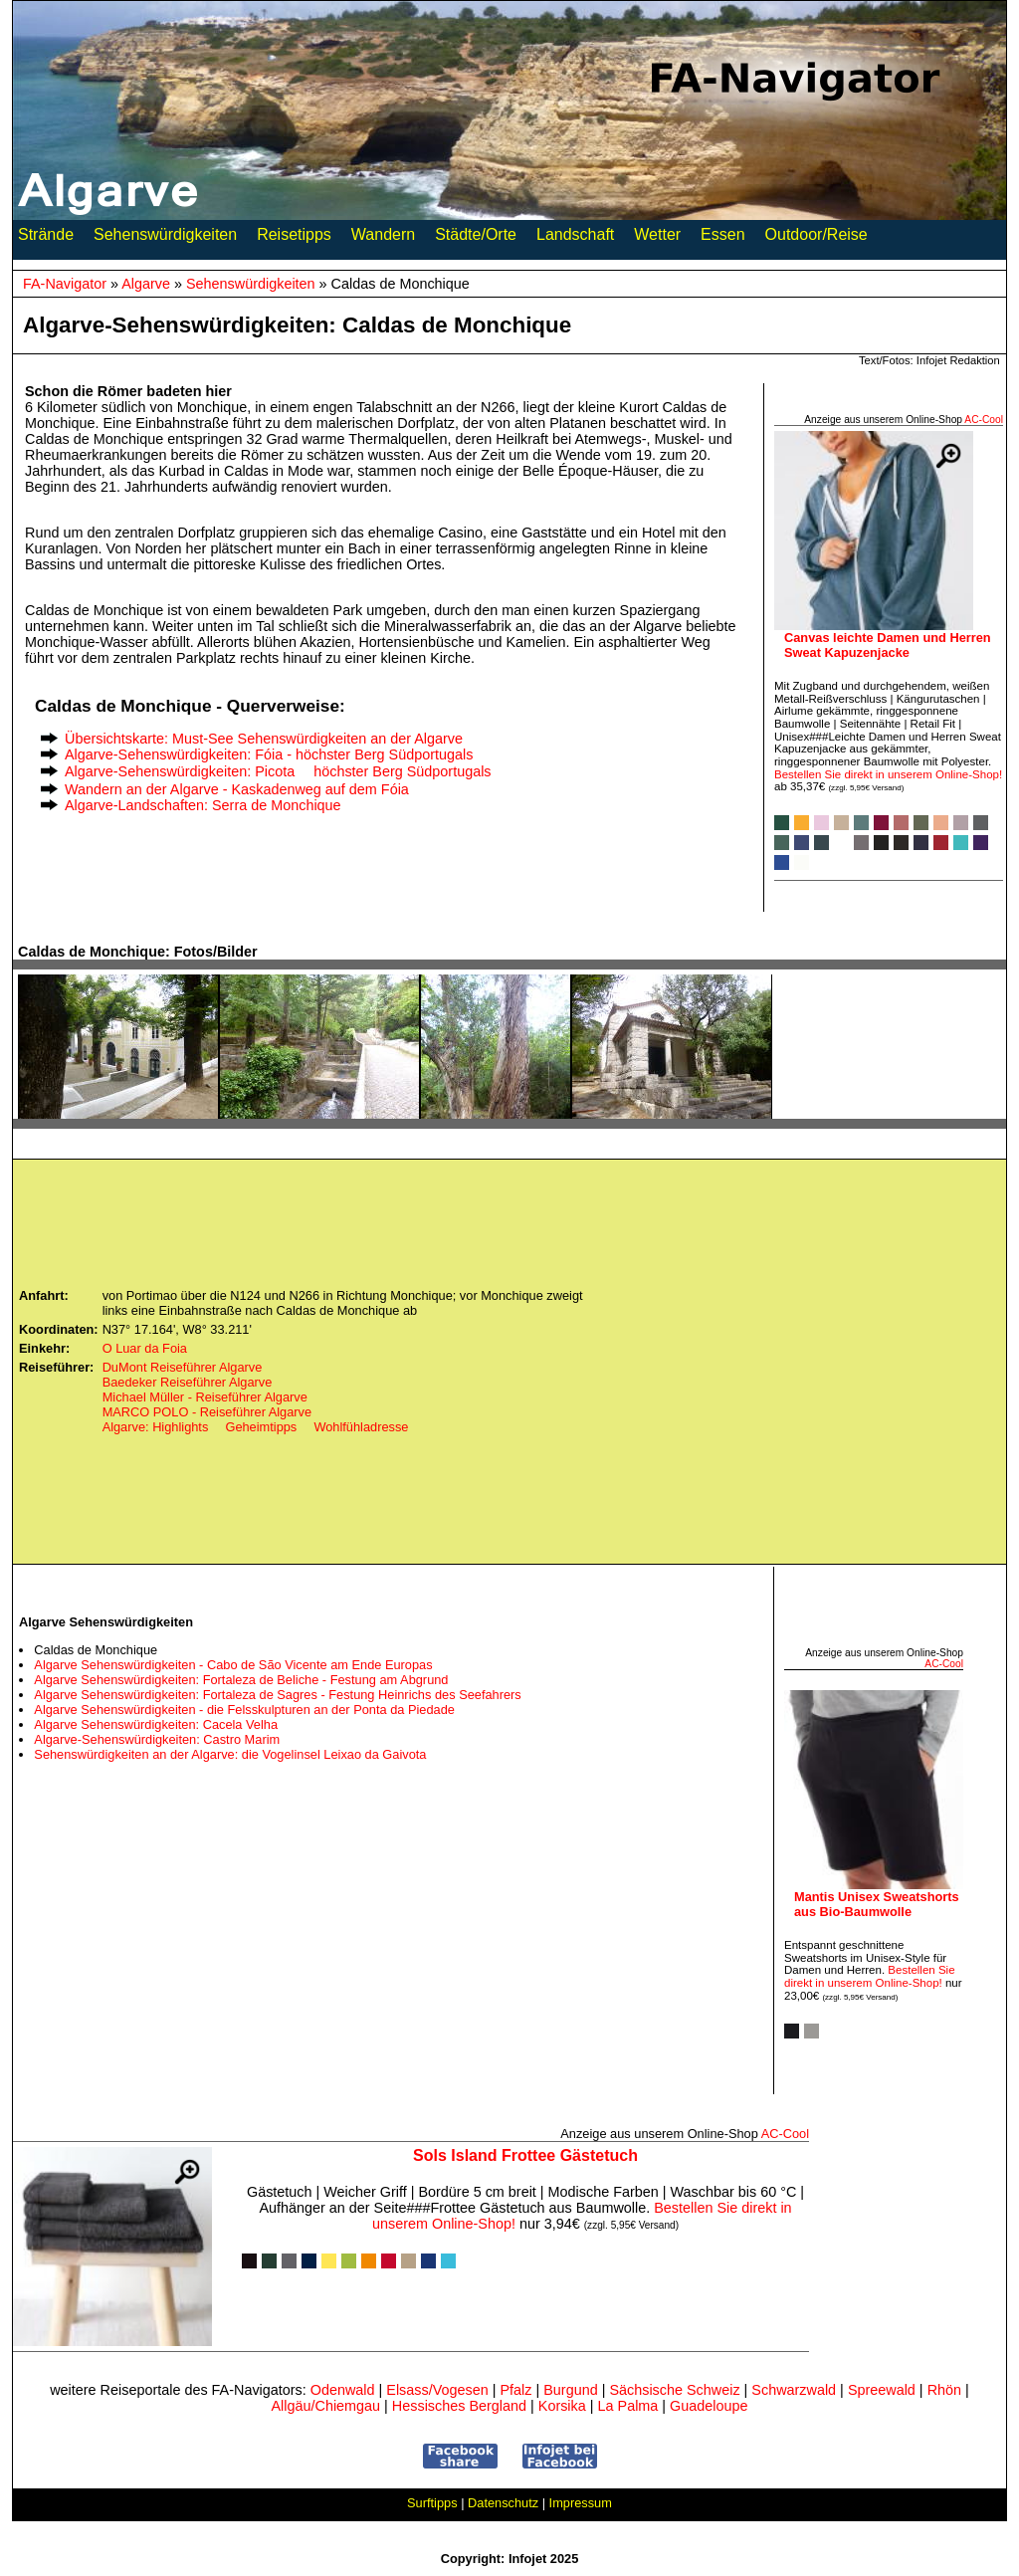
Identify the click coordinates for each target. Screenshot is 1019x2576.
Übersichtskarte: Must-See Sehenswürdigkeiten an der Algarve (264, 739)
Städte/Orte (475, 239)
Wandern (383, 239)
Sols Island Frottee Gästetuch (525, 2155)
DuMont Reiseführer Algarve (182, 1367)
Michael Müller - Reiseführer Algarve (204, 1397)
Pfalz (515, 2390)
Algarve (145, 284)
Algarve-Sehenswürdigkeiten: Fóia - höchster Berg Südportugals (269, 754)
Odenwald (342, 2390)
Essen (722, 239)
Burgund (570, 2390)
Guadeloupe (708, 2406)
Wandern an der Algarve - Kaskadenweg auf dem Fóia (237, 789)
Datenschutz (503, 2502)
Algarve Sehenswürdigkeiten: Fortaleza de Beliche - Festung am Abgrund (241, 1679)
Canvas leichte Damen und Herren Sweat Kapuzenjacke (887, 645)
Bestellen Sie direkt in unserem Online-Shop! (888, 774)
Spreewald (882, 2390)
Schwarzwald (793, 2390)
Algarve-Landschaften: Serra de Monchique (203, 805)
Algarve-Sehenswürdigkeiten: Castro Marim (157, 1739)
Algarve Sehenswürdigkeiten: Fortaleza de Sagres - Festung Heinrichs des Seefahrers (277, 1694)
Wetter (657, 239)
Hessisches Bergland (459, 2406)
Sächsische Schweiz (674, 2390)
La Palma (628, 2406)
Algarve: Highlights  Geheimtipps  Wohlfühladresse (255, 1426)
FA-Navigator (64, 284)
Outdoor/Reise (816, 239)
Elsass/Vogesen (437, 2390)
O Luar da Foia (144, 1348)
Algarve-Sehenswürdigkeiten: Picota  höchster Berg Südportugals (278, 771)
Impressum (580, 2502)
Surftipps (432, 2502)
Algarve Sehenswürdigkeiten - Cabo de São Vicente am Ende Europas (233, 1664)
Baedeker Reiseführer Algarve (187, 1382)
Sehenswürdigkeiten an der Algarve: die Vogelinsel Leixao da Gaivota (230, 1754)
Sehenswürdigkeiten (165, 239)
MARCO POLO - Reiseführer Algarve (207, 1411)
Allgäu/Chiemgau (325, 2406)
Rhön (944, 2390)
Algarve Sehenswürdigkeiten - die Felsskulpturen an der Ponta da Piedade (244, 1709)
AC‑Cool (983, 419)
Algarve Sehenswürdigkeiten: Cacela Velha (156, 1724)
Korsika (562, 2406)
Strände (46, 239)
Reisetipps (294, 239)
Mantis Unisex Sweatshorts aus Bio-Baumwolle (876, 1904)
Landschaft (575, 239)
